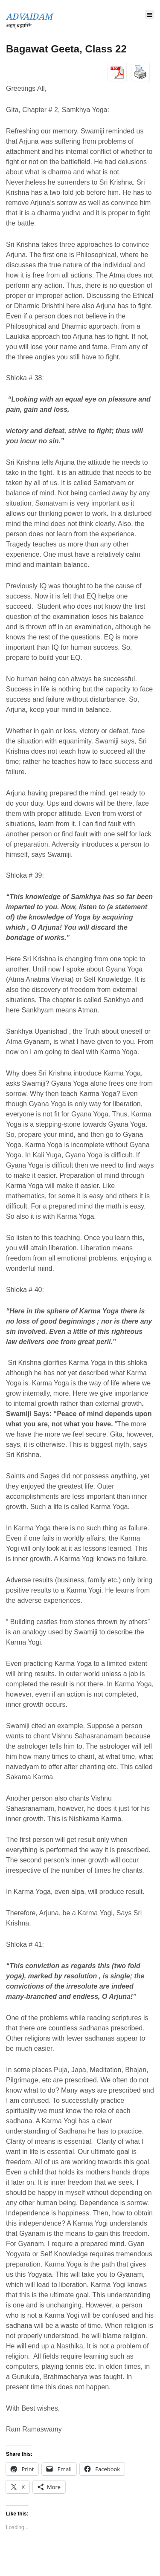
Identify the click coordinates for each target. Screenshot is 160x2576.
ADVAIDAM (29, 17)
